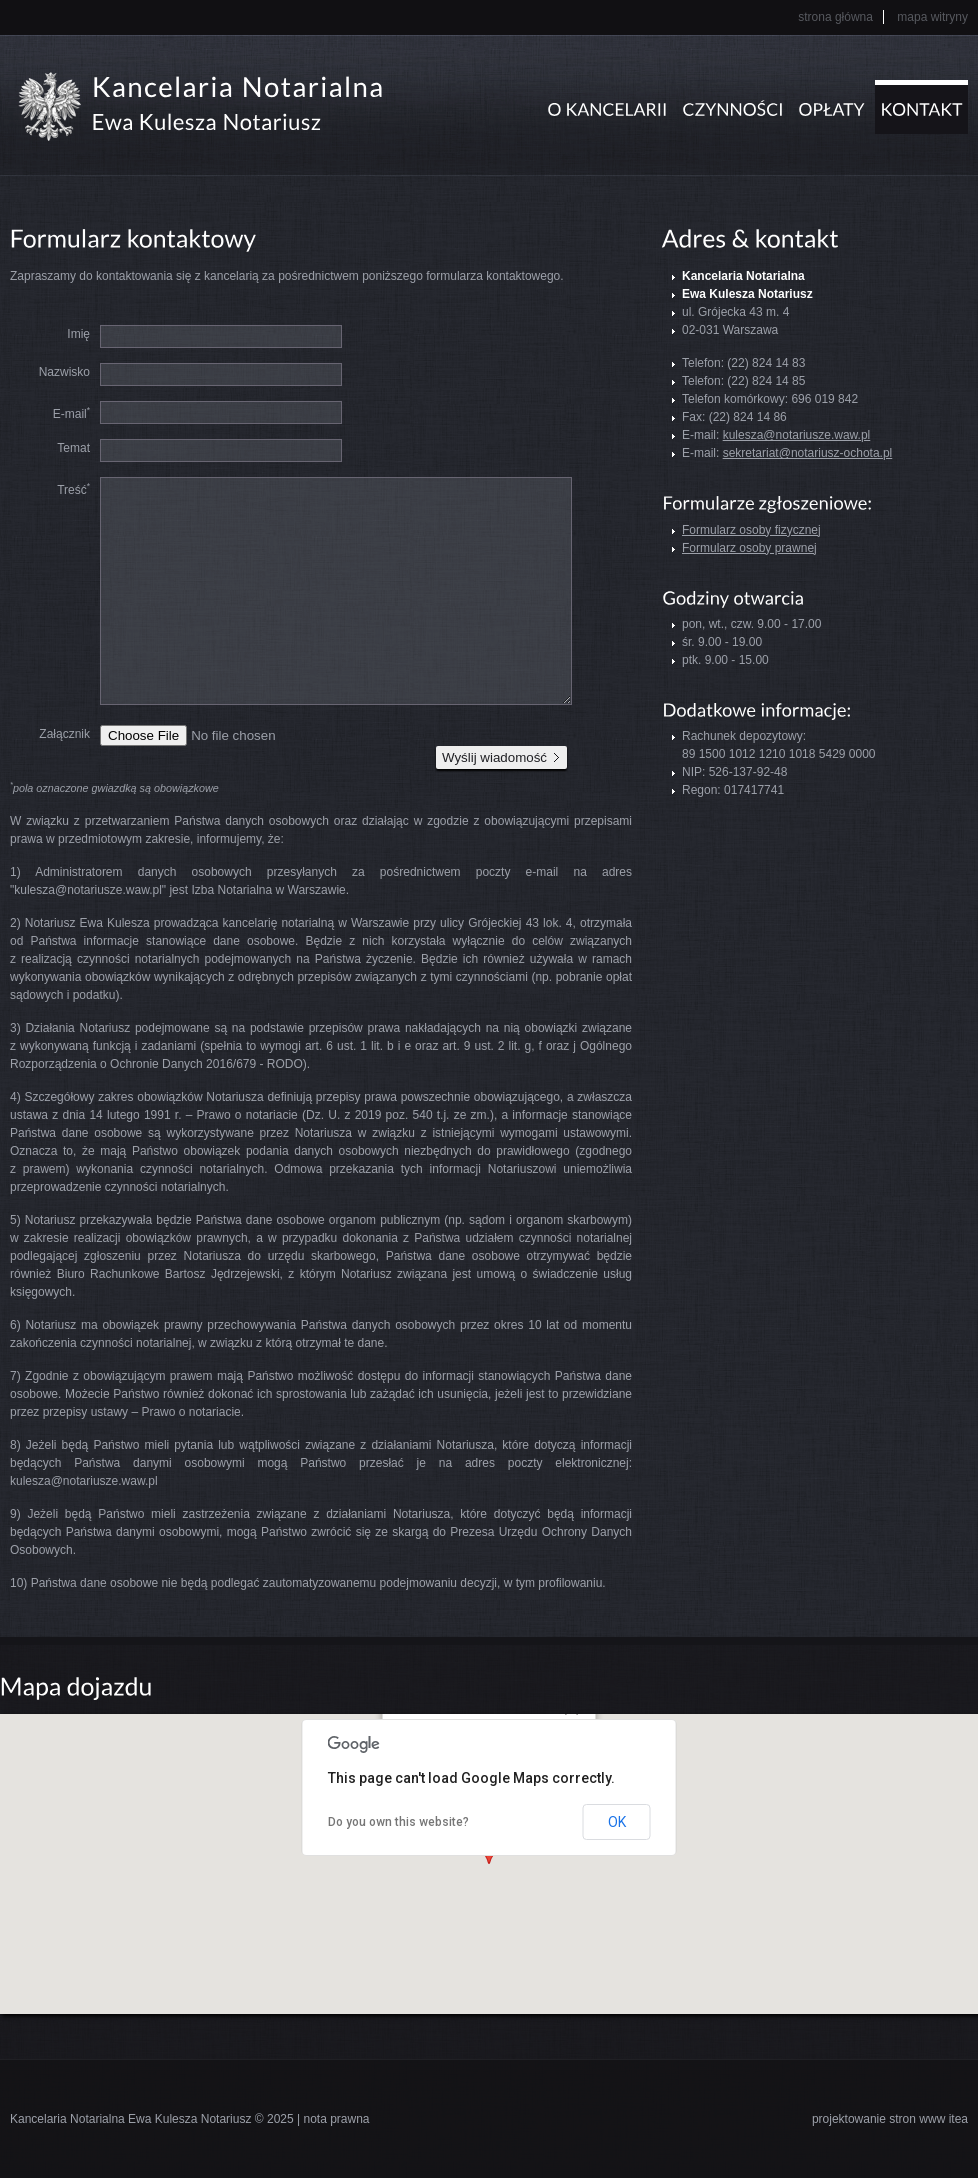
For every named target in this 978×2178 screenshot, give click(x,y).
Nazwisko (64, 372)
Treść (73, 489)
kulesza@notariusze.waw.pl (797, 435)
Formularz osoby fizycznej (751, 530)
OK (617, 1822)
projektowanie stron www (878, 2119)
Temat (73, 448)
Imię (78, 334)
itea (958, 2119)
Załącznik (64, 734)
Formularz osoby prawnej (749, 548)
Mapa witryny (932, 17)
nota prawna (336, 2119)
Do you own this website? (398, 1822)
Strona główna (835, 17)
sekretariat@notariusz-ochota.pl (808, 453)
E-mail (71, 413)
